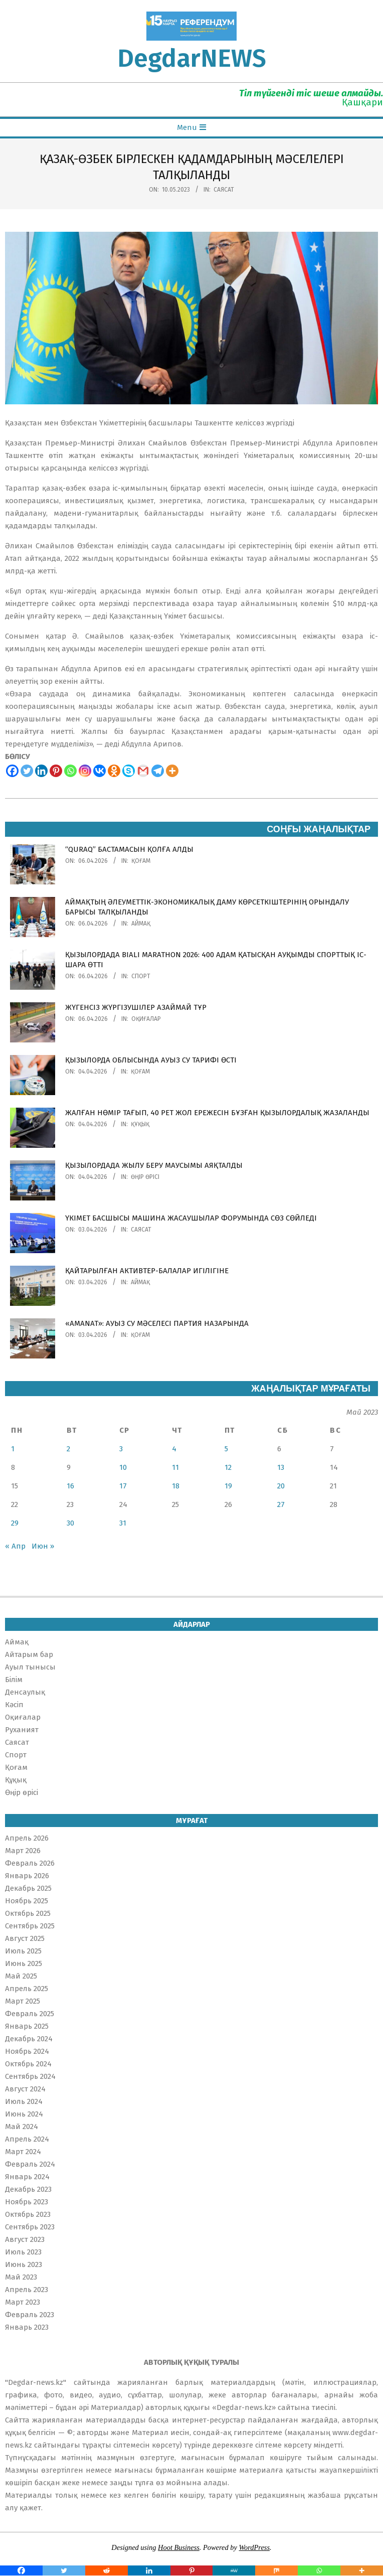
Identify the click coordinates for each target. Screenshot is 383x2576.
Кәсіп (14, 1704)
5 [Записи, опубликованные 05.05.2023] (226, 1448)
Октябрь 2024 (28, 2063)
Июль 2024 (24, 2101)
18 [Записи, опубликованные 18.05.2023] (175, 1485)
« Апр (15, 1546)
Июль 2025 (23, 1950)
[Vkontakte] (99, 771)
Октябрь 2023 (28, 2214)
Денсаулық (25, 1692)
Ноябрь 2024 (27, 2051)
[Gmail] (143, 771)
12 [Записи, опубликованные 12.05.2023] (228, 1467)
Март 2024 (23, 2151)
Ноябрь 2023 (26, 2201)
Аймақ (140, 923)
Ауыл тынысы (30, 1667)
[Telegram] (157, 771)
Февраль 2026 (30, 1863)
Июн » (43, 1546)
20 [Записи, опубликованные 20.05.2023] (281, 1485)
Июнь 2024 (24, 2113)
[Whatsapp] (70, 771)
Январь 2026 (27, 1875)
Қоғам (140, 860)
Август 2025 (25, 1938)
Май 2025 (21, 1976)
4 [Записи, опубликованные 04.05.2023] (174, 1448)
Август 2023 (25, 2239)
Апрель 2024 (27, 2139)
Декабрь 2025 (28, 1888)
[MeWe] (234, 2570)
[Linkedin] (41, 771)
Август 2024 (25, 2088)
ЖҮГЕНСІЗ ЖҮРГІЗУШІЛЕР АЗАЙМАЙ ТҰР (136, 1007)
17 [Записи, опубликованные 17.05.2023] (123, 1485)
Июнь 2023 (23, 2264)
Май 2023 (21, 2277)
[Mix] (276, 2570)
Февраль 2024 (30, 2164)
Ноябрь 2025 (26, 1900)
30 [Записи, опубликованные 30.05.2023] (70, 1523)
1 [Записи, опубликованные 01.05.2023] (13, 1448)
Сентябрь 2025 (30, 1925)
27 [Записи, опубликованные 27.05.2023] (281, 1504)
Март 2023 (22, 2302)
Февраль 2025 (29, 2013)
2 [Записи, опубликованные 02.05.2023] (68, 1448)
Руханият (22, 1729)
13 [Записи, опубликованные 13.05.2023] (280, 1467)
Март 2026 (23, 1850)
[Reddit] (106, 2570)
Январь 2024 (27, 2176)
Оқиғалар (146, 1018)
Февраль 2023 (29, 2314)
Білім (14, 1679)
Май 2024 (21, 2126)
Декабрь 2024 (29, 2038)
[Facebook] (12, 771)
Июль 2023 (23, 2251)
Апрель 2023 (26, 2289)
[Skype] (128, 771)
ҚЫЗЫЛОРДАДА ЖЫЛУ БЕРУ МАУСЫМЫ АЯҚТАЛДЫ (154, 1165)
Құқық (140, 1124)
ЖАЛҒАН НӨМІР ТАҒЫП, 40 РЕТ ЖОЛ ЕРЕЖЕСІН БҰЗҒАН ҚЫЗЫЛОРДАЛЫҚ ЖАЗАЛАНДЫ (217, 1112)
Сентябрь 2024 (30, 2076)
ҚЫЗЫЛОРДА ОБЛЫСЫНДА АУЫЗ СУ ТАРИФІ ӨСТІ (151, 1060)
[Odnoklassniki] (114, 771)
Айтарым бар (29, 1654)
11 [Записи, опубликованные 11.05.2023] (175, 1467)
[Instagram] (85, 771)
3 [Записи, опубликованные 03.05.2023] (121, 1448)
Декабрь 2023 (28, 2189)
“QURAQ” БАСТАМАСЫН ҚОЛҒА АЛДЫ (129, 849)
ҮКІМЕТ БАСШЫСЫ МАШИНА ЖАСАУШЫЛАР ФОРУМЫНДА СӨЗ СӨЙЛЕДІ (191, 1218)
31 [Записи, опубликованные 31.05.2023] (122, 1523)
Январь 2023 (27, 2327)
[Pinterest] (56, 771)
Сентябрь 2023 (30, 2226)
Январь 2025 (27, 2026)
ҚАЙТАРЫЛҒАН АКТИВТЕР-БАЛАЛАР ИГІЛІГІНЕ (147, 1270)
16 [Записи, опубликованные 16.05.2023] (70, 1485)
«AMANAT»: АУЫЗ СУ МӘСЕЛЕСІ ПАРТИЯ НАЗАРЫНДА (157, 1323)
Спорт (140, 976)
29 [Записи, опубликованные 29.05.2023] (15, 1523)
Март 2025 (22, 2001)
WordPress (254, 2547)
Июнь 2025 (23, 1963)
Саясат (224, 189)
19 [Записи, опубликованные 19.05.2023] (228, 1485)
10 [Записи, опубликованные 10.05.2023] (123, 1467)
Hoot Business (179, 2547)
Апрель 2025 (26, 1988)
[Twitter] (27, 771)
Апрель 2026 (27, 1838)
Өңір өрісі (145, 1176)
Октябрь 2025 (28, 1913)
